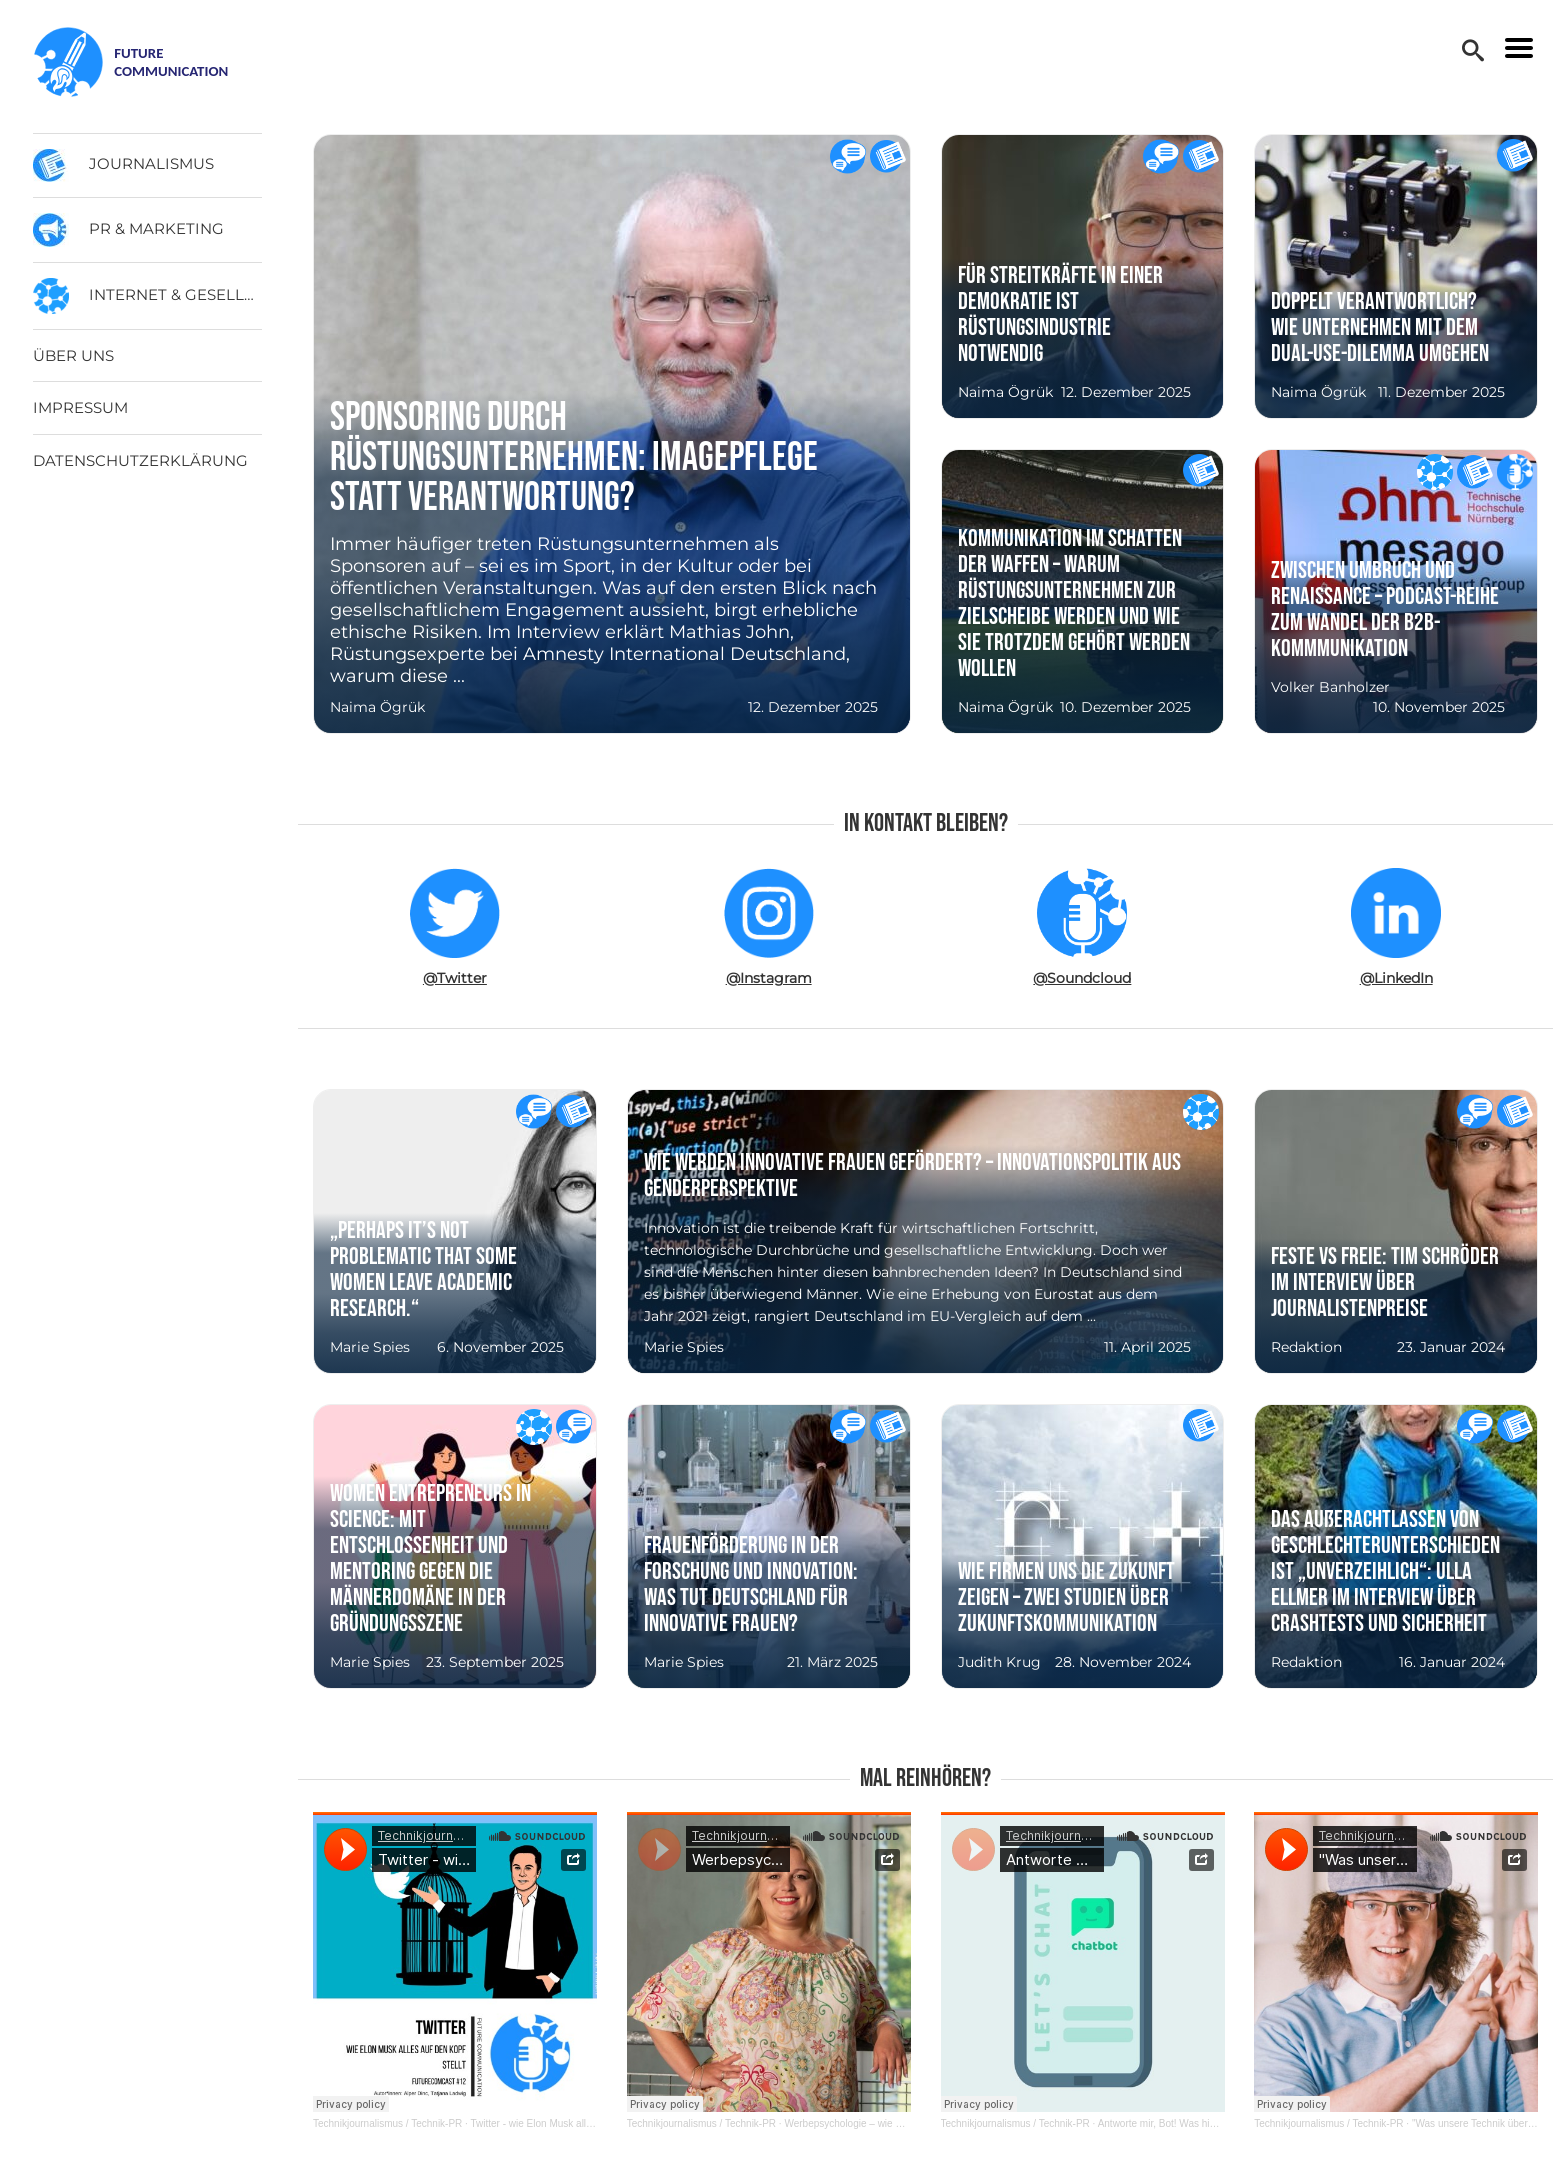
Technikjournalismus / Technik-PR (387, 2123)
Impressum (80, 407)
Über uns (73, 355)
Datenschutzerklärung (140, 460)
